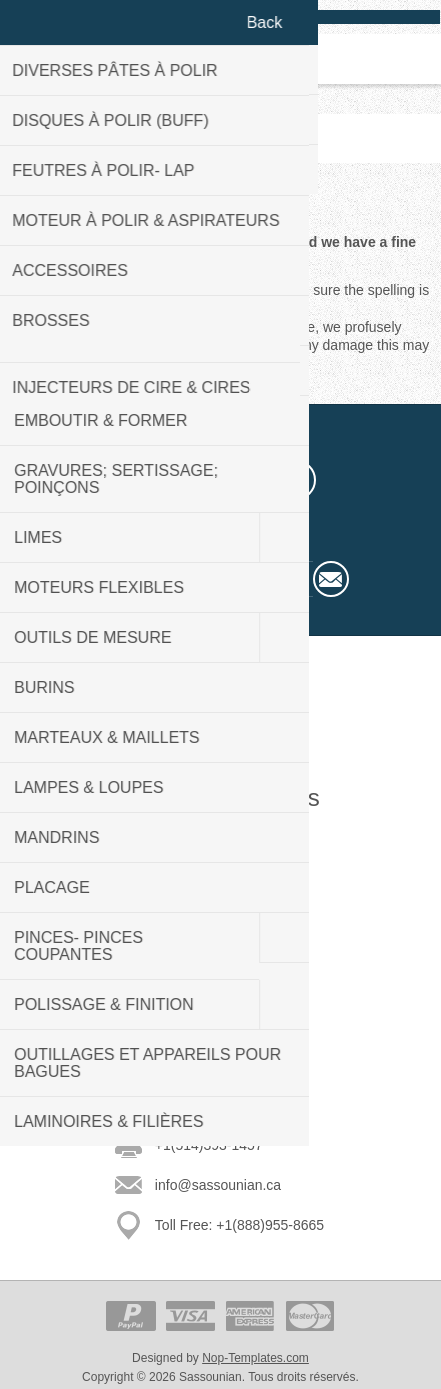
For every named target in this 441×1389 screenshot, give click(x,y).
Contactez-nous (220, 837)
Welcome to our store (220, 729)
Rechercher (220, 1035)
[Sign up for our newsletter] (203, 579)
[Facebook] (146, 480)
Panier (246, 59)
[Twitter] (196, 480)
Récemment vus (220, 1005)
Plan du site (220, 867)
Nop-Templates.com (255, 1358)
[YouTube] (246, 480)
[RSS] (296, 480)
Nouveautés (220, 975)
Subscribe (331, 579)
